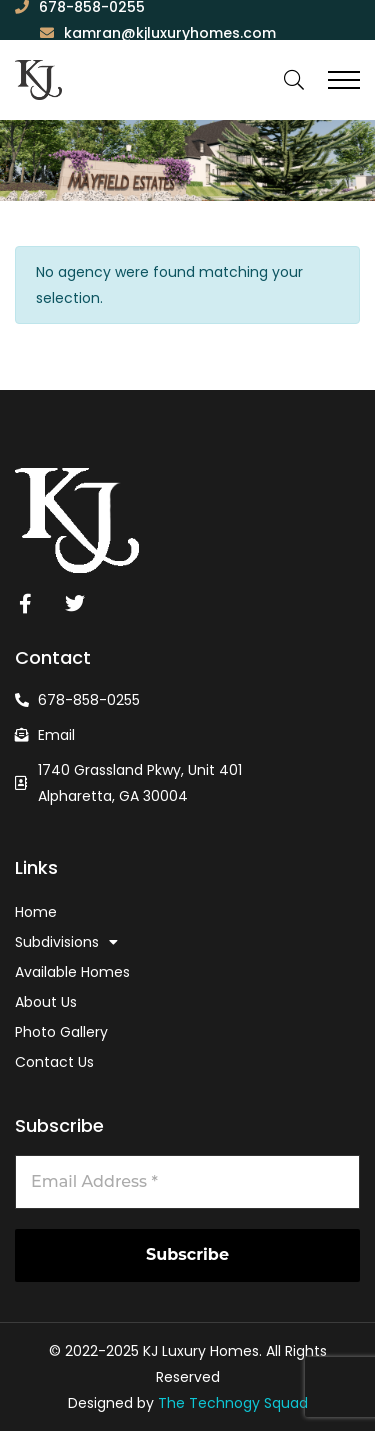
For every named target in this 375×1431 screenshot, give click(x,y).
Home (36, 912)
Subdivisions (66, 942)
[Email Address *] (187, 1182)
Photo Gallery (61, 1032)
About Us (46, 1002)
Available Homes (72, 972)
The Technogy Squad (231, 1403)
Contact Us (54, 1062)
